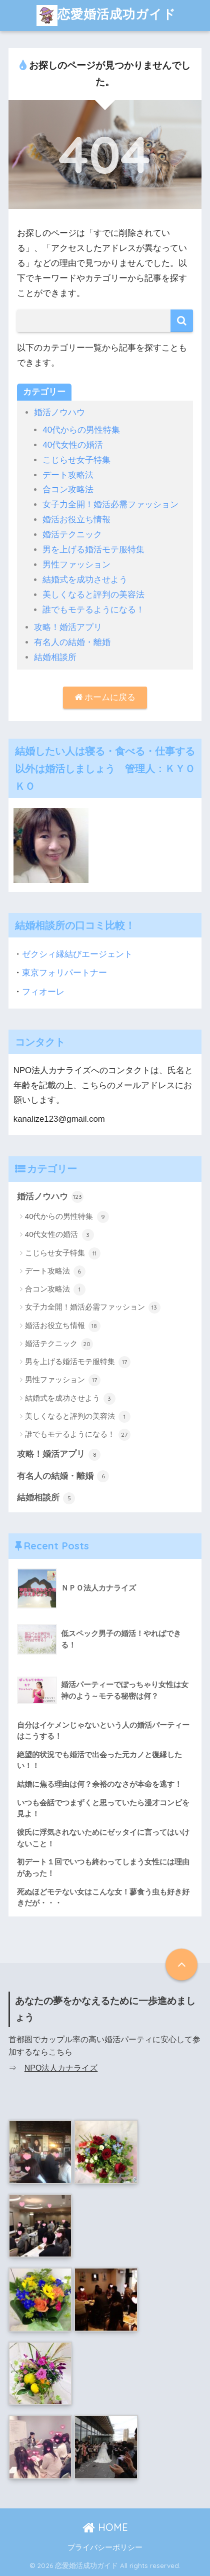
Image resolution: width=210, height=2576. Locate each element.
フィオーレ (43, 992)
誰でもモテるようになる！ (93, 609)
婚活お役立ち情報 (76, 519)
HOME (105, 2527)
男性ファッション (76, 564)
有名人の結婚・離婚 (72, 642)
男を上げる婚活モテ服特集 (93, 549)
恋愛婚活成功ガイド (106, 15)
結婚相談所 (55, 657)
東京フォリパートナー (64, 973)
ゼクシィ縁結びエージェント (77, 954)
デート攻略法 (68, 475)
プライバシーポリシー (105, 2547)
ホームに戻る (105, 697)
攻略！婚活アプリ (68, 627)
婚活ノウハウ (59, 412)
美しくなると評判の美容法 (93, 594)
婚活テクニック (72, 534)
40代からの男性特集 (81, 430)
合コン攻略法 (68, 489)
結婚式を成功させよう (85, 579)
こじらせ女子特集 (76, 460)
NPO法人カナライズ (61, 2068)
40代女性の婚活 (72, 445)
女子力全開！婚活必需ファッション (110, 504)
